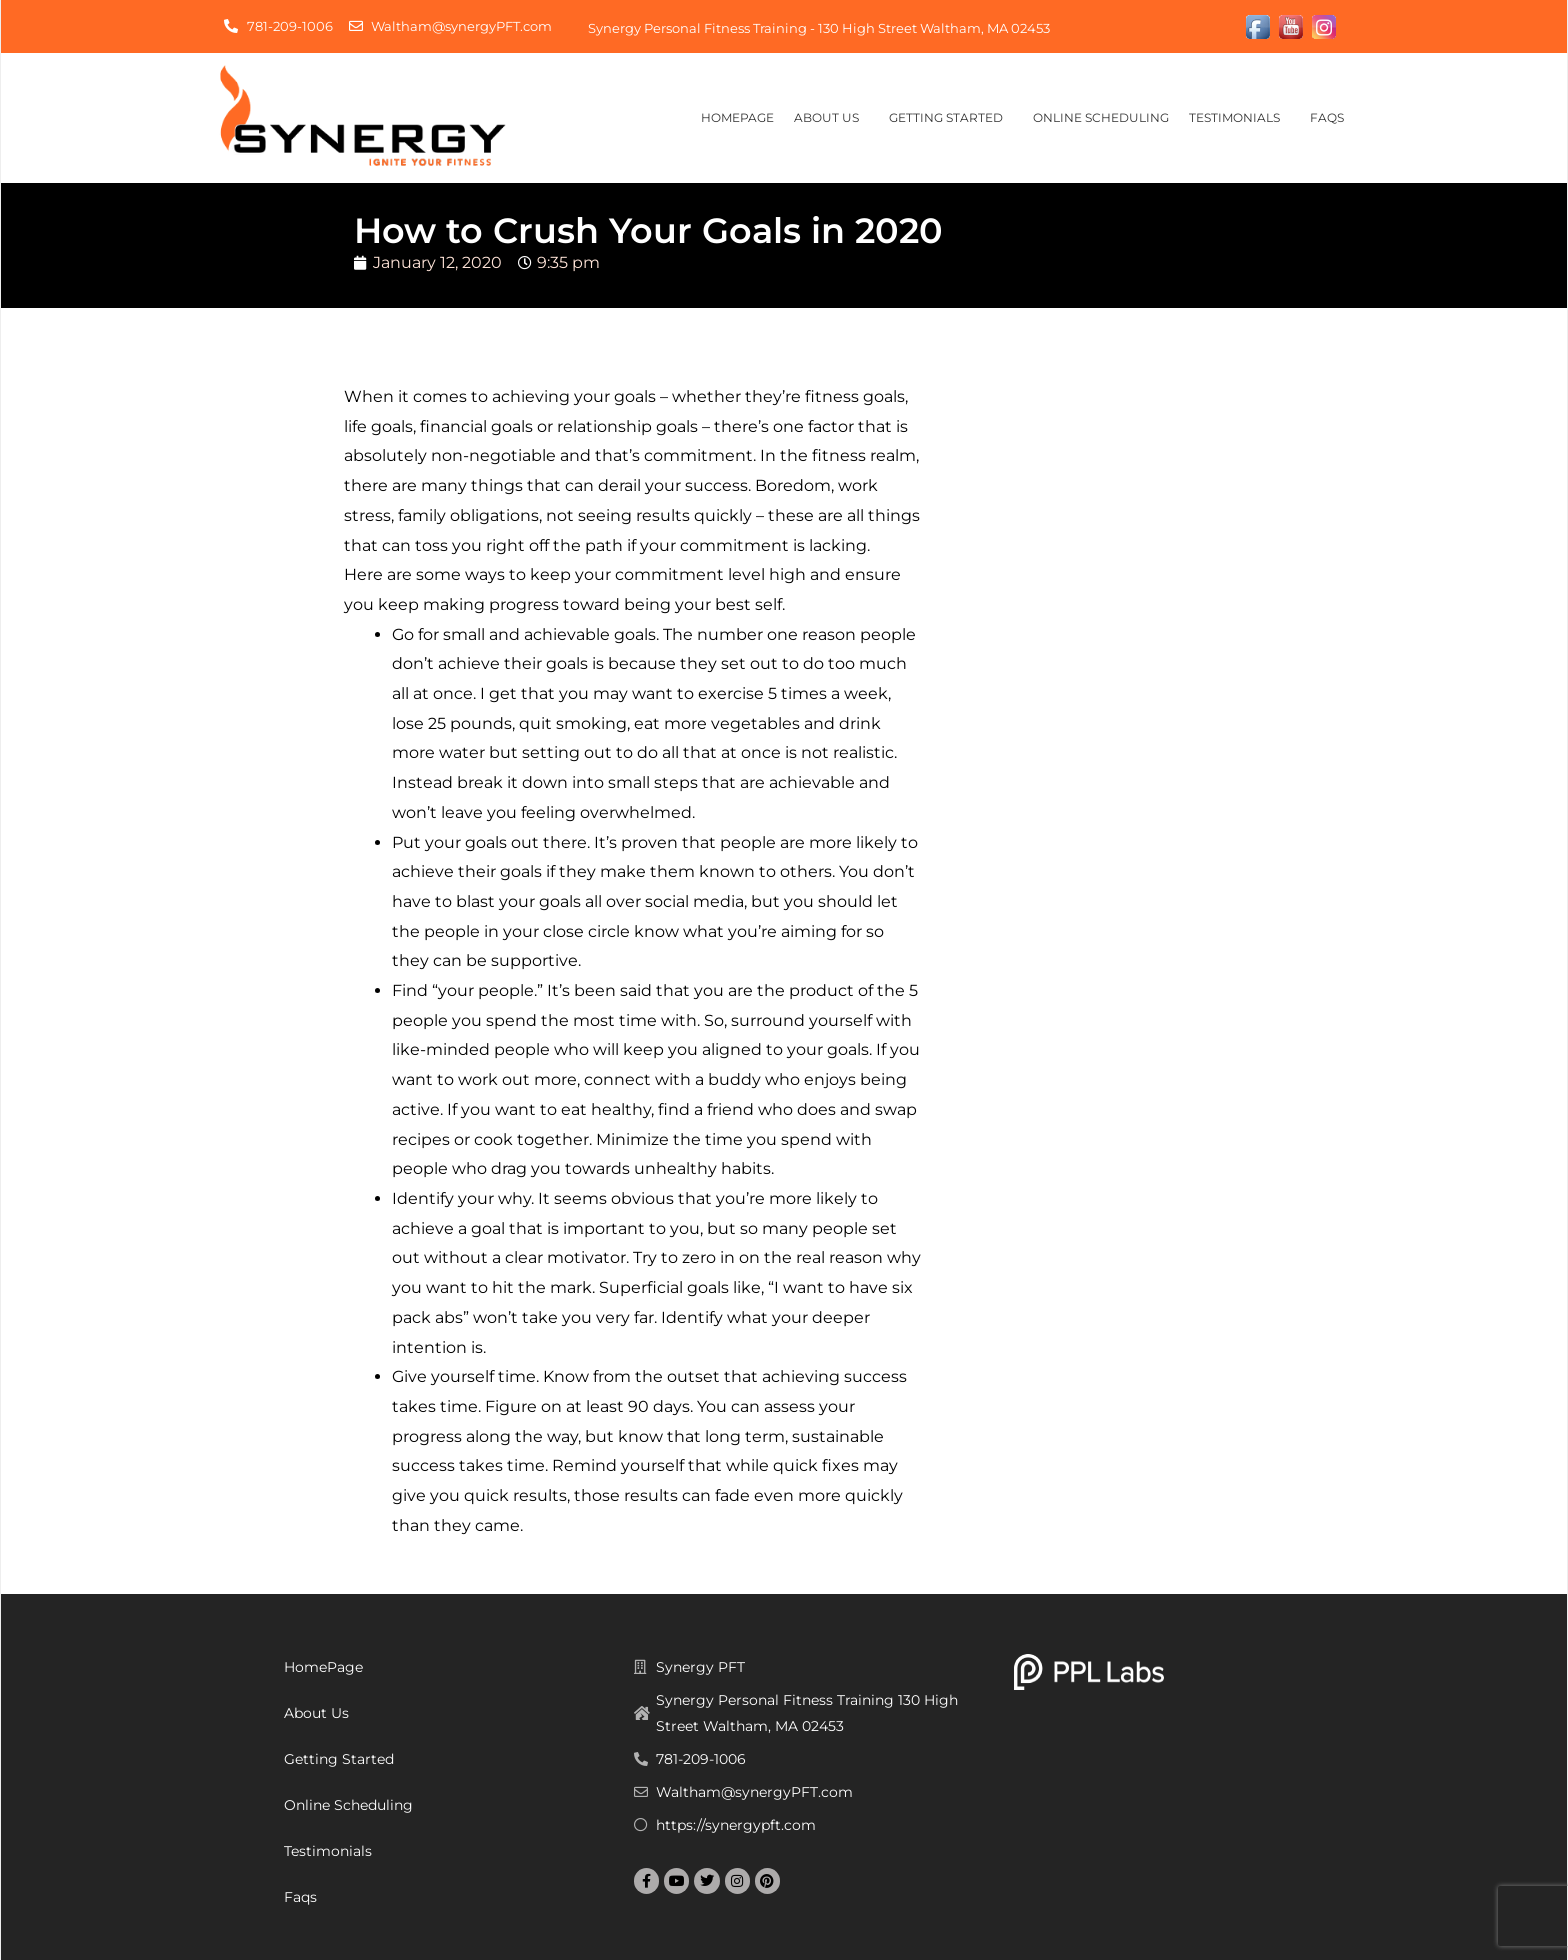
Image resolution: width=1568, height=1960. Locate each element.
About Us (831, 118)
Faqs (1332, 118)
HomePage (737, 117)
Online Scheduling (1101, 117)
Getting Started (951, 118)
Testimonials (1239, 118)
